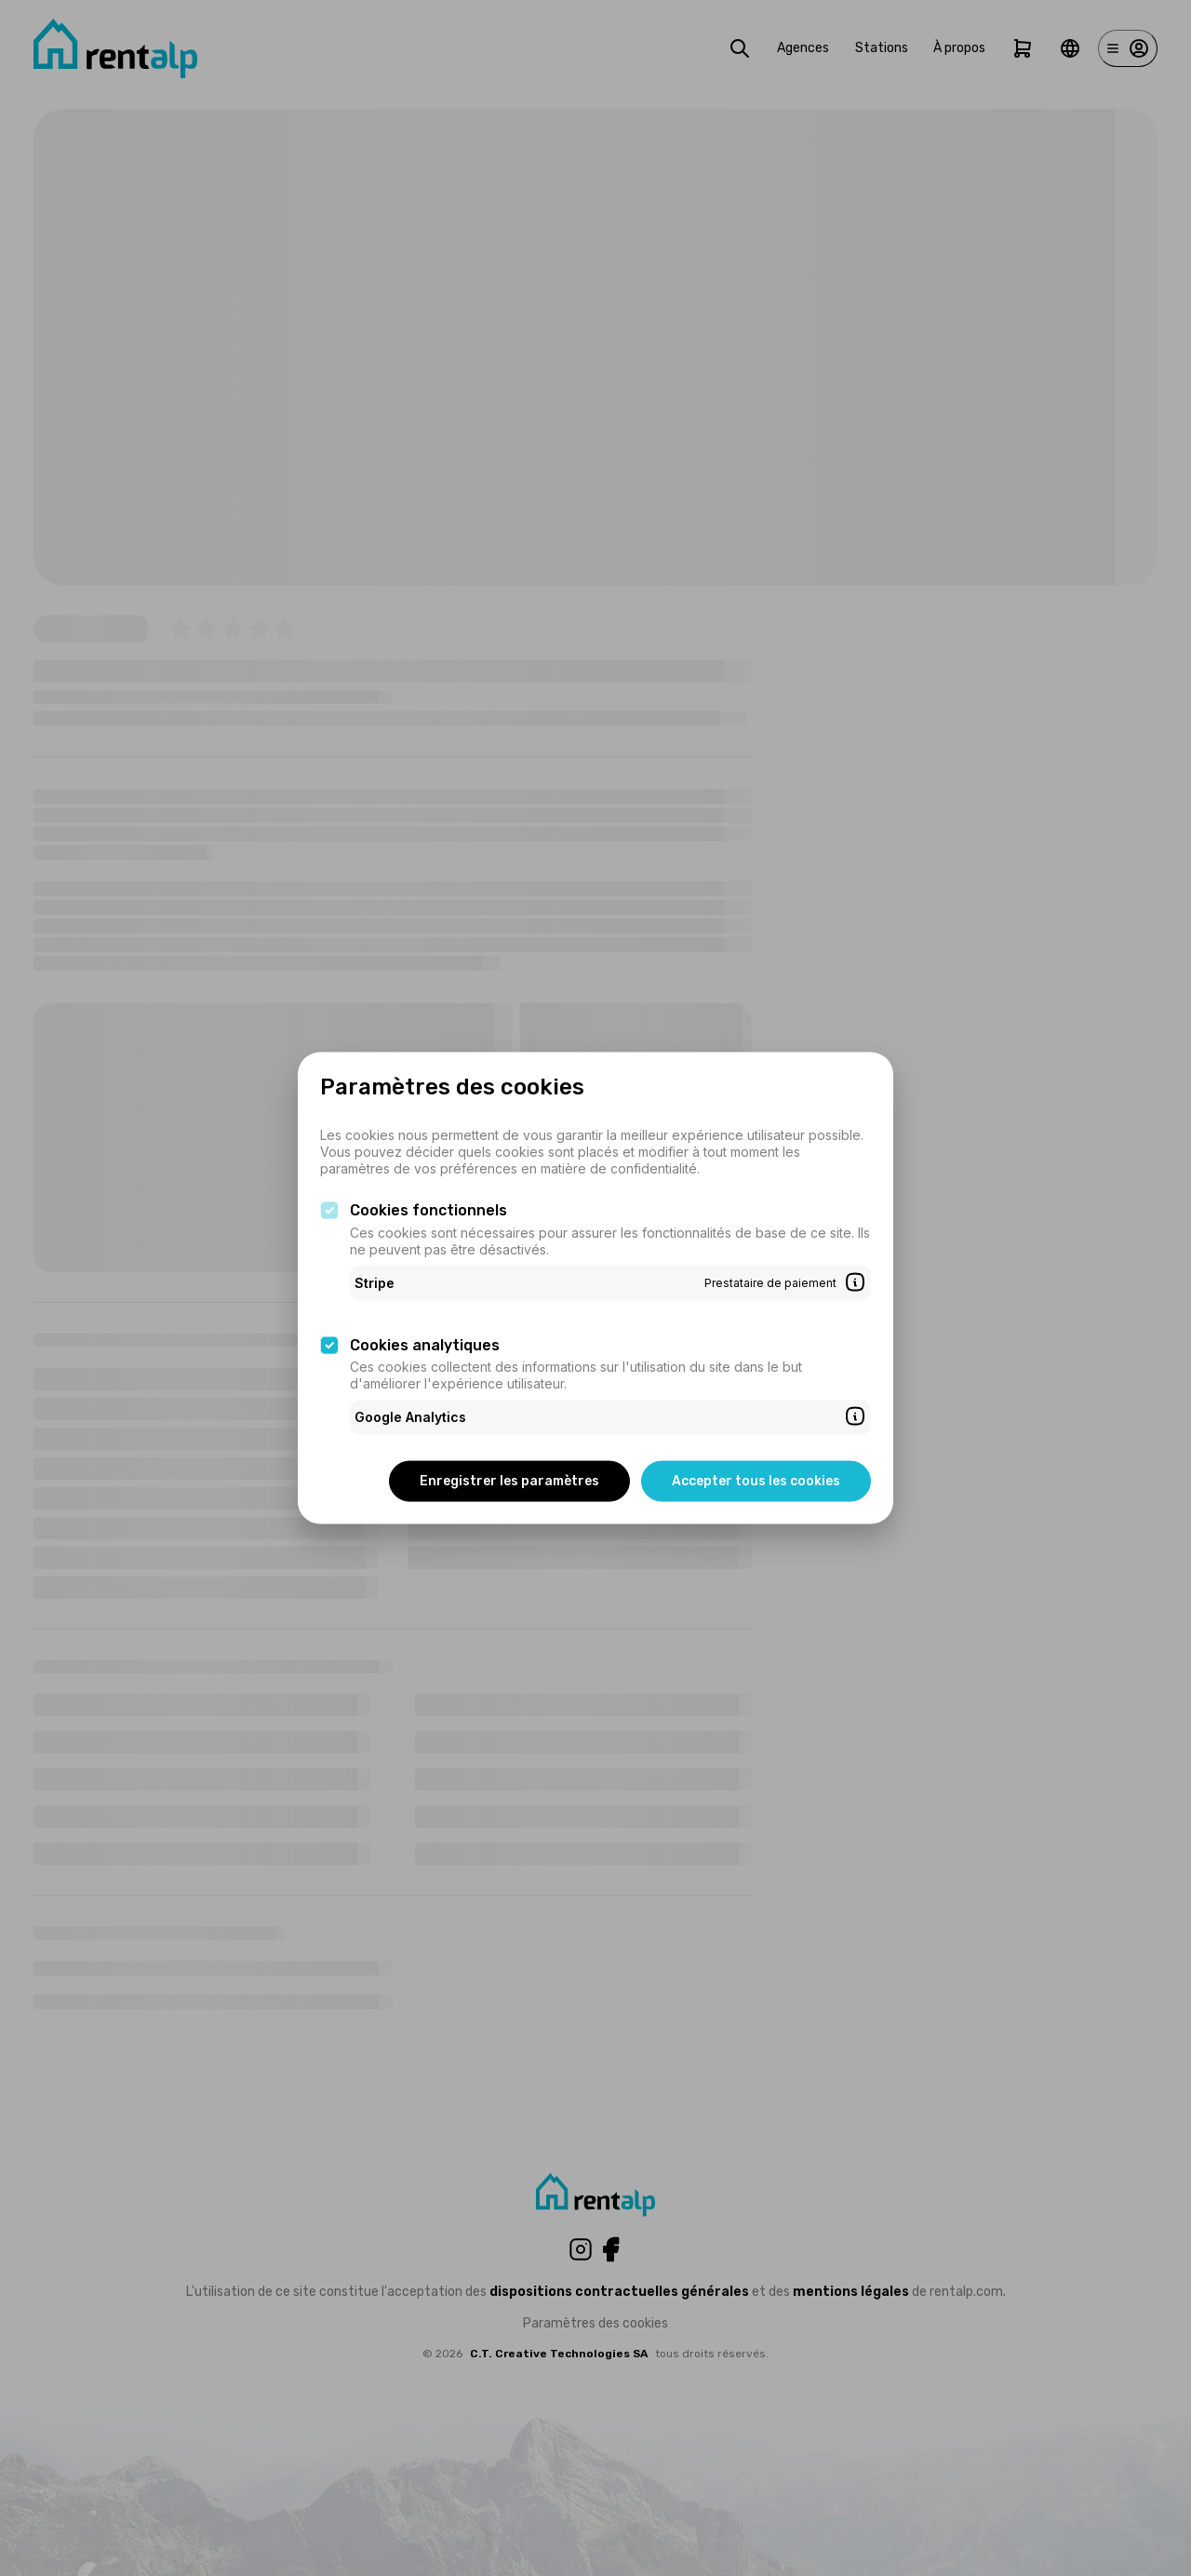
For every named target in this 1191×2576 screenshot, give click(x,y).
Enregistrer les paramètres (509, 1480)
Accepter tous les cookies (756, 1480)
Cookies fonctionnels (428, 1210)
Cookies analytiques (425, 1344)
